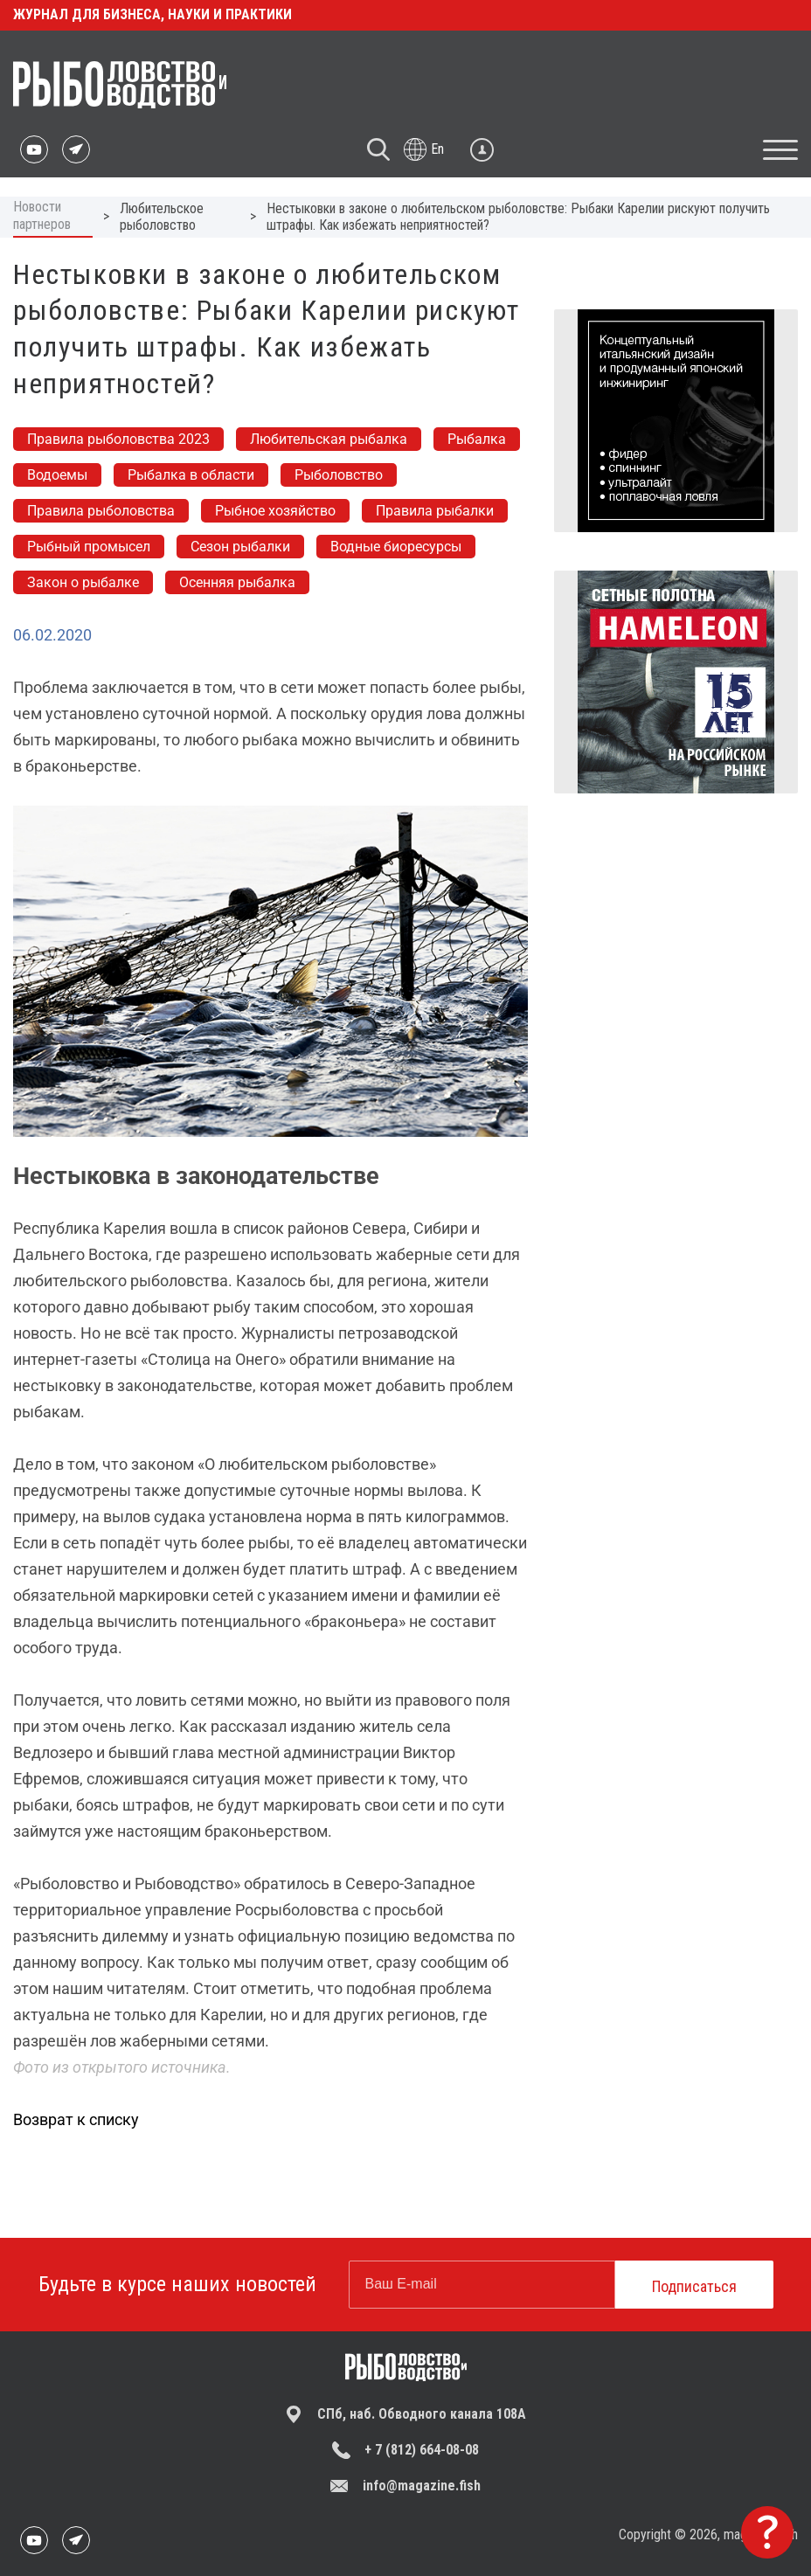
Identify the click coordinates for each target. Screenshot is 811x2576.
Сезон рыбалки (240, 546)
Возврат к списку (76, 2119)
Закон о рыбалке (83, 582)
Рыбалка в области (191, 475)
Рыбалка (476, 439)
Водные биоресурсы (395, 546)
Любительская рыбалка (328, 439)
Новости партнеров (42, 215)
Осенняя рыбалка (237, 582)
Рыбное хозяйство (275, 510)
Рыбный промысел (88, 546)
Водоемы (57, 475)
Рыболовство (339, 475)
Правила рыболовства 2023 (118, 439)
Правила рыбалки (435, 510)
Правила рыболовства (101, 510)
